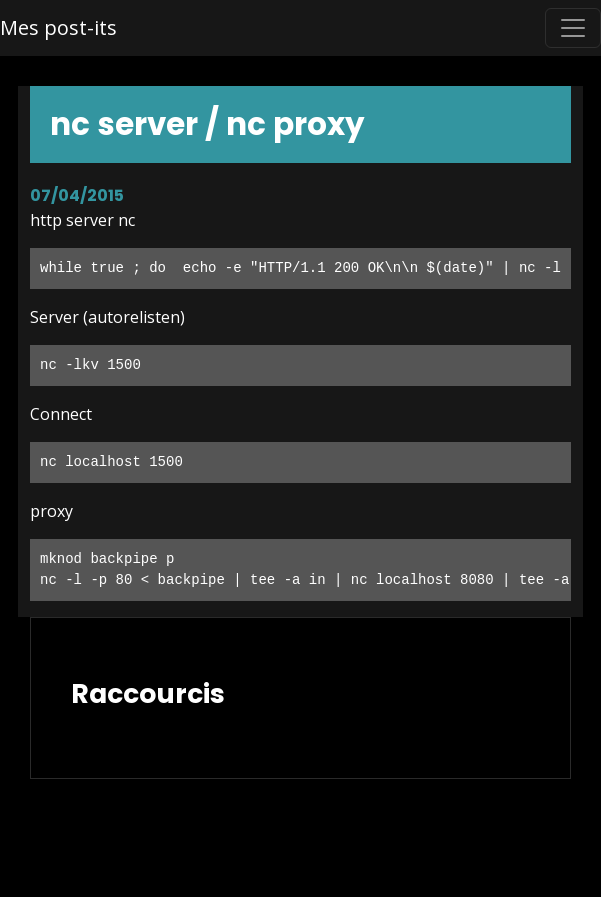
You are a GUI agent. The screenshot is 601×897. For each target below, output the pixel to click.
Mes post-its (58, 27)
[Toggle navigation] (573, 28)
